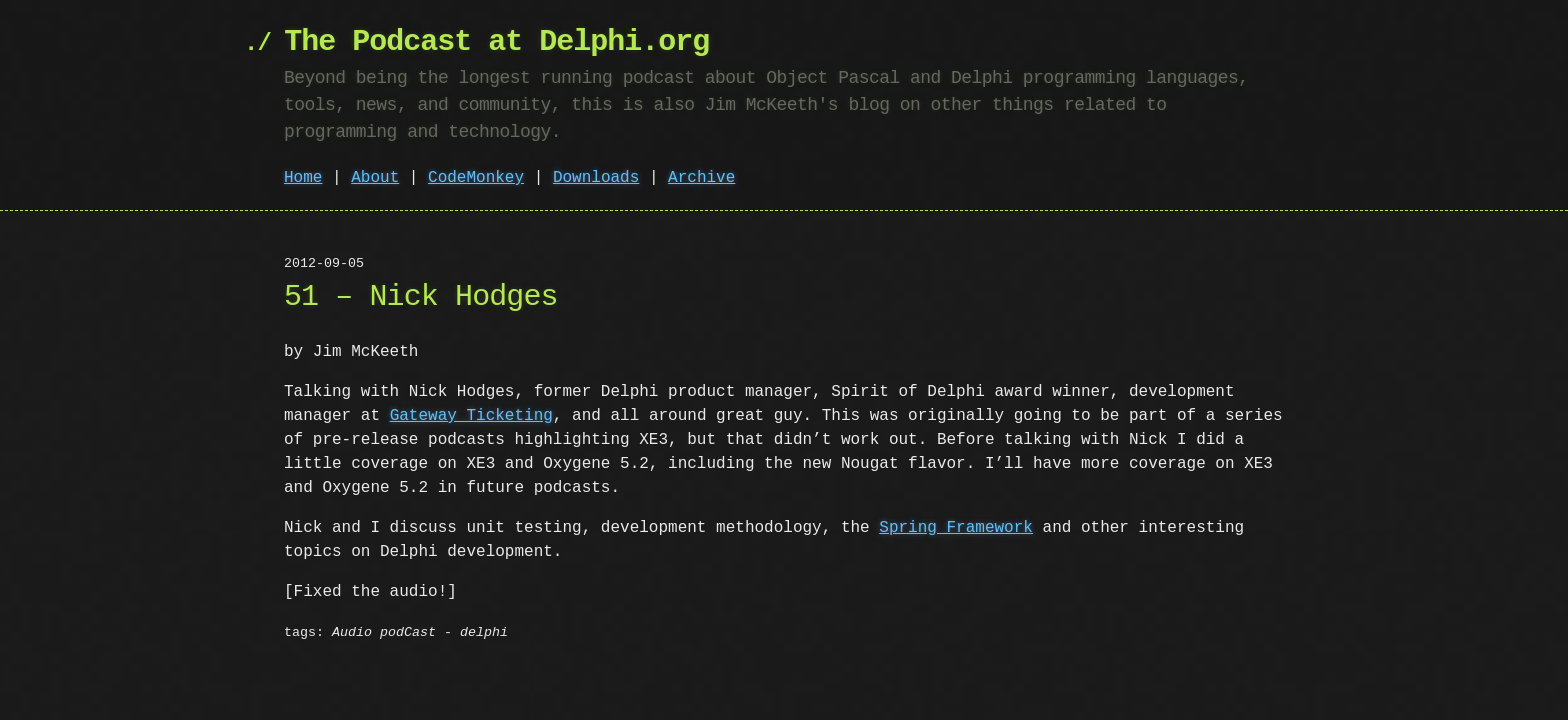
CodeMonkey (476, 178)
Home (303, 178)
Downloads (596, 178)
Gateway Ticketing (471, 416)
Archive (701, 178)
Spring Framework (956, 528)
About (375, 178)
